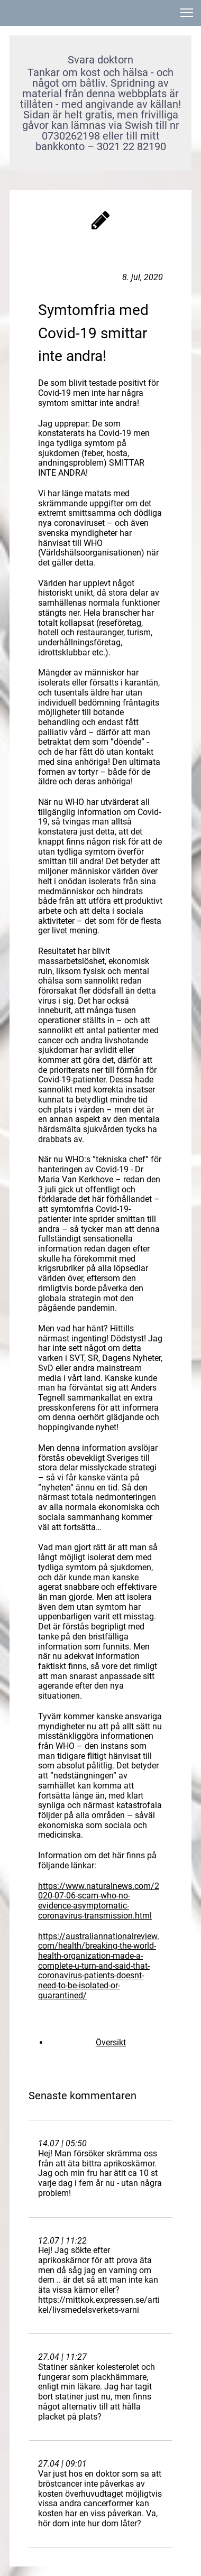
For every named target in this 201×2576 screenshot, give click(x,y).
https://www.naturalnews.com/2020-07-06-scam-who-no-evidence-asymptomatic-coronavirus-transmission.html (98, 1901)
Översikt (111, 2042)
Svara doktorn (100, 59)
